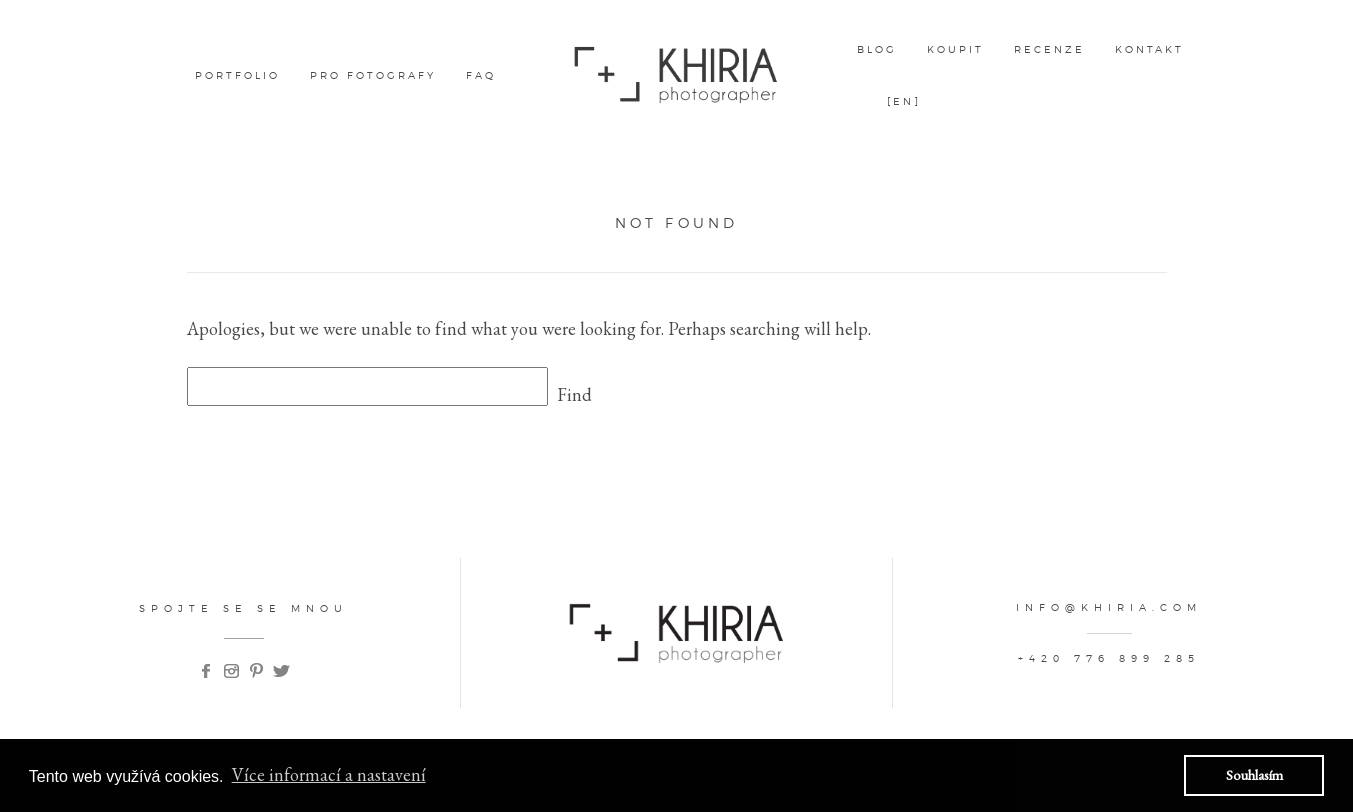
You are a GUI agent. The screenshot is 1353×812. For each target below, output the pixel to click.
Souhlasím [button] (1254, 774)
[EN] (904, 101)
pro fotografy (373, 75)
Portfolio (237, 75)
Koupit (955, 49)
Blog (877, 49)
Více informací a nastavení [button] (329, 774)
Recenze (1049, 49)
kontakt (1149, 49)
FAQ (481, 75)
